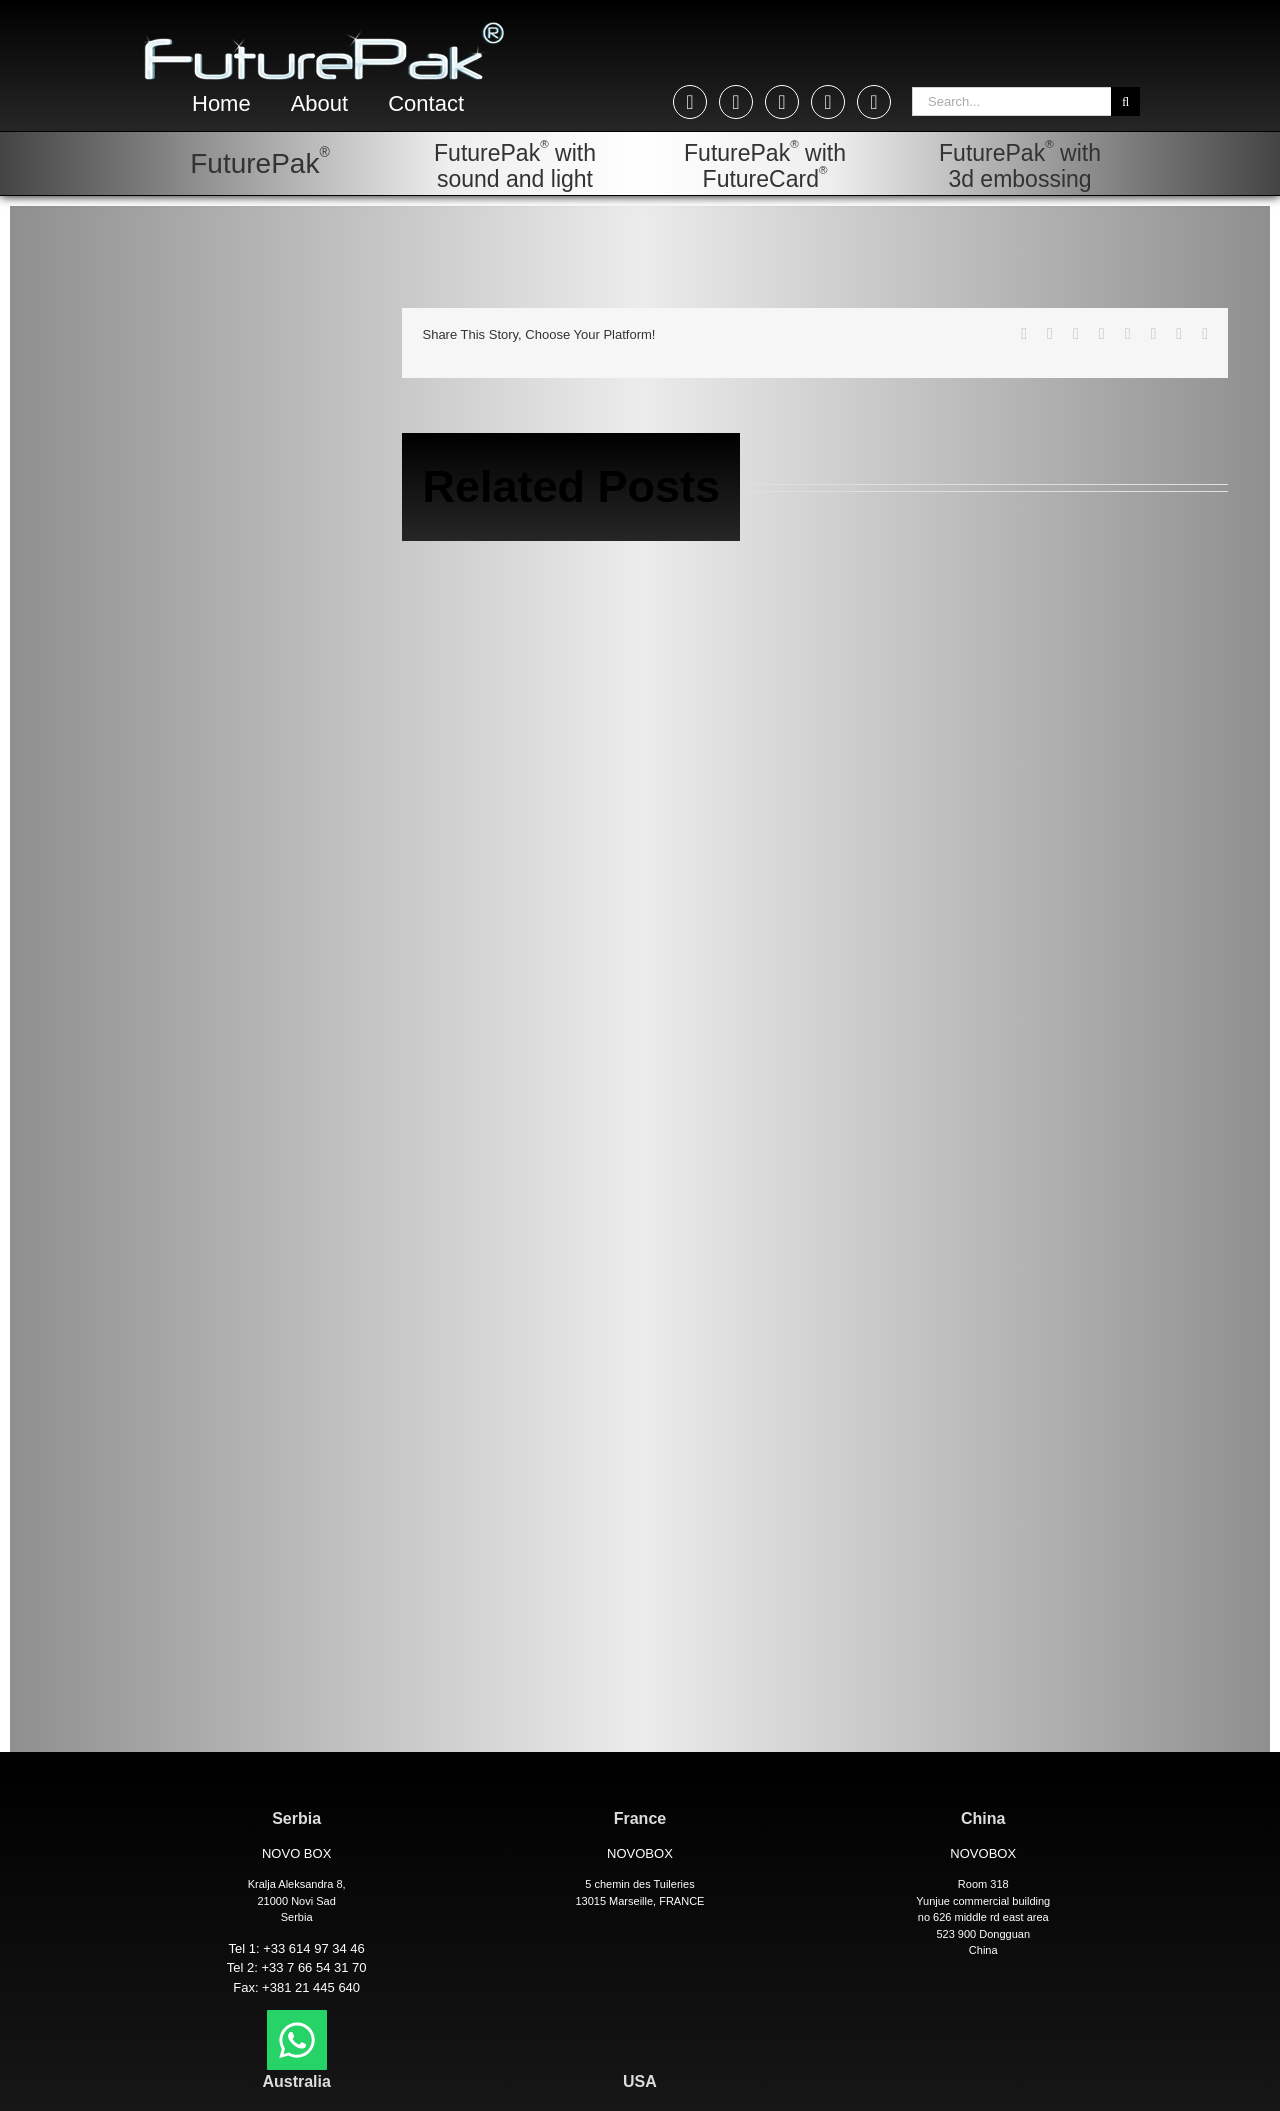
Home (221, 103)
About (320, 103)
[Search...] (1011, 101)
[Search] (1125, 101)
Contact (426, 103)
